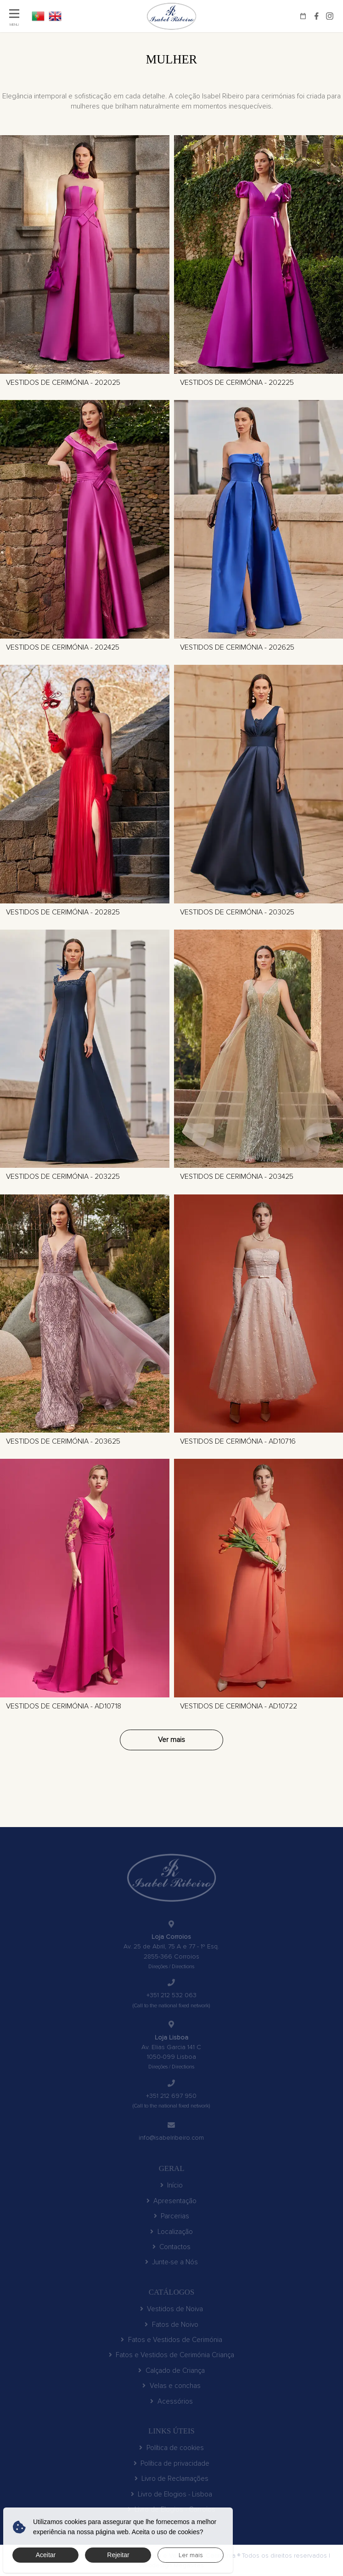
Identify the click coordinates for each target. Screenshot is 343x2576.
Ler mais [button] (191, 2555)
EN (55, 16)
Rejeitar (118, 2555)
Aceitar (46, 2555)
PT (38, 16)
